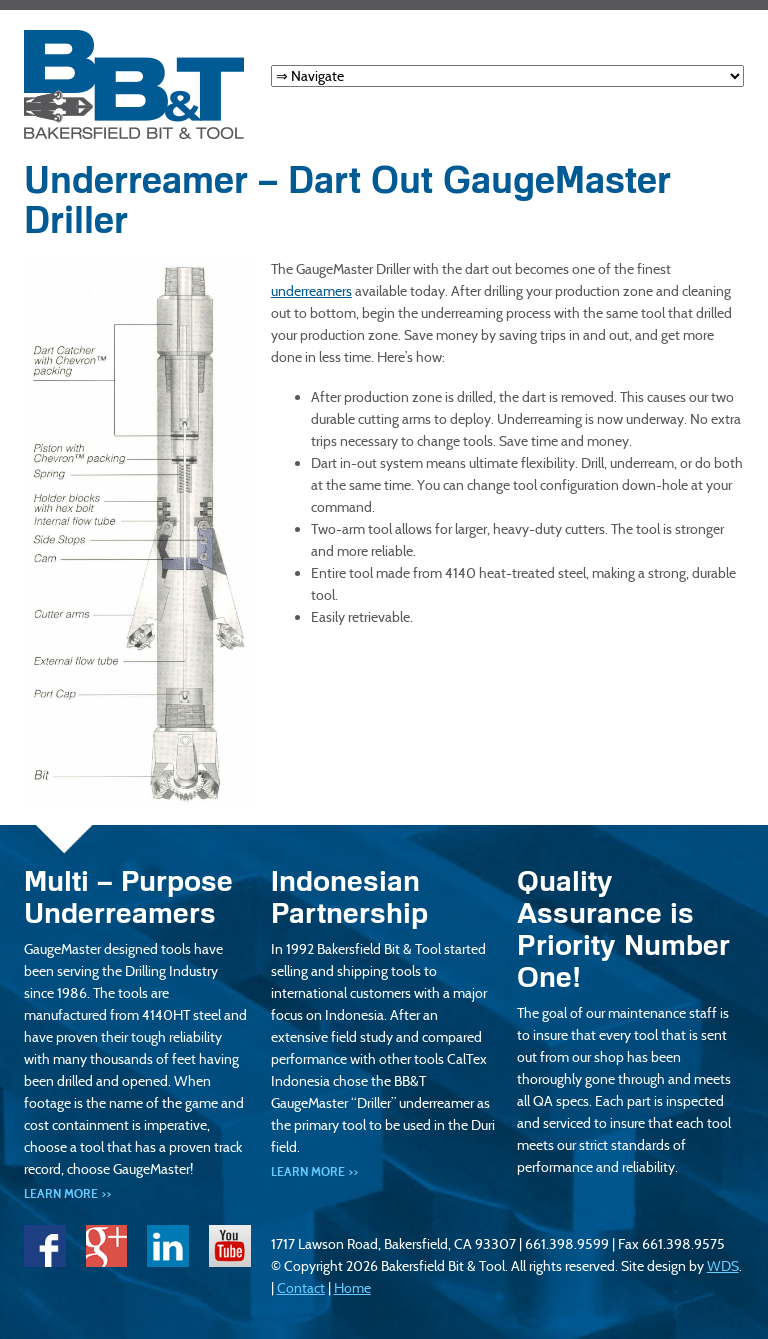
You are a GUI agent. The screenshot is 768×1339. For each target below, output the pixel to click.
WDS (723, 1266)
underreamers (311, 291)
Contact (301, 1288)
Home (352, 1288)
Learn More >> (67, 1193)
